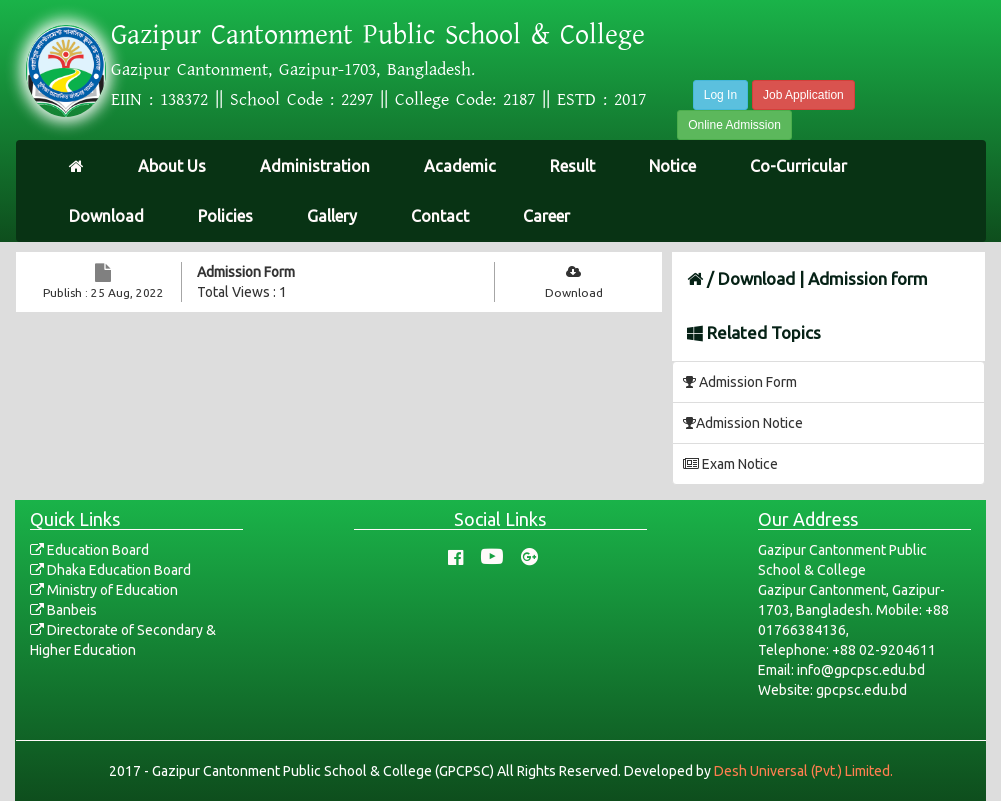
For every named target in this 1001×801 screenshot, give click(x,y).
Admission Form (246, 272)
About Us (172, 166)
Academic (460, 166)
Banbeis (63, 610)
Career (546, 216)
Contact (440, 216)
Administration (315, 166)
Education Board (89, 550)
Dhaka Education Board (110, 570)
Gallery (332, 216)
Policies (225, 216)
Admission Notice (743, 423)
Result (572, 166)
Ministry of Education (104, 590)
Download (106, 216)
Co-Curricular (798, 166)
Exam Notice (730, 464)
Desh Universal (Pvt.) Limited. (803, 771)
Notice (672, 166)
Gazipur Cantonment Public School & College (378, 35)
